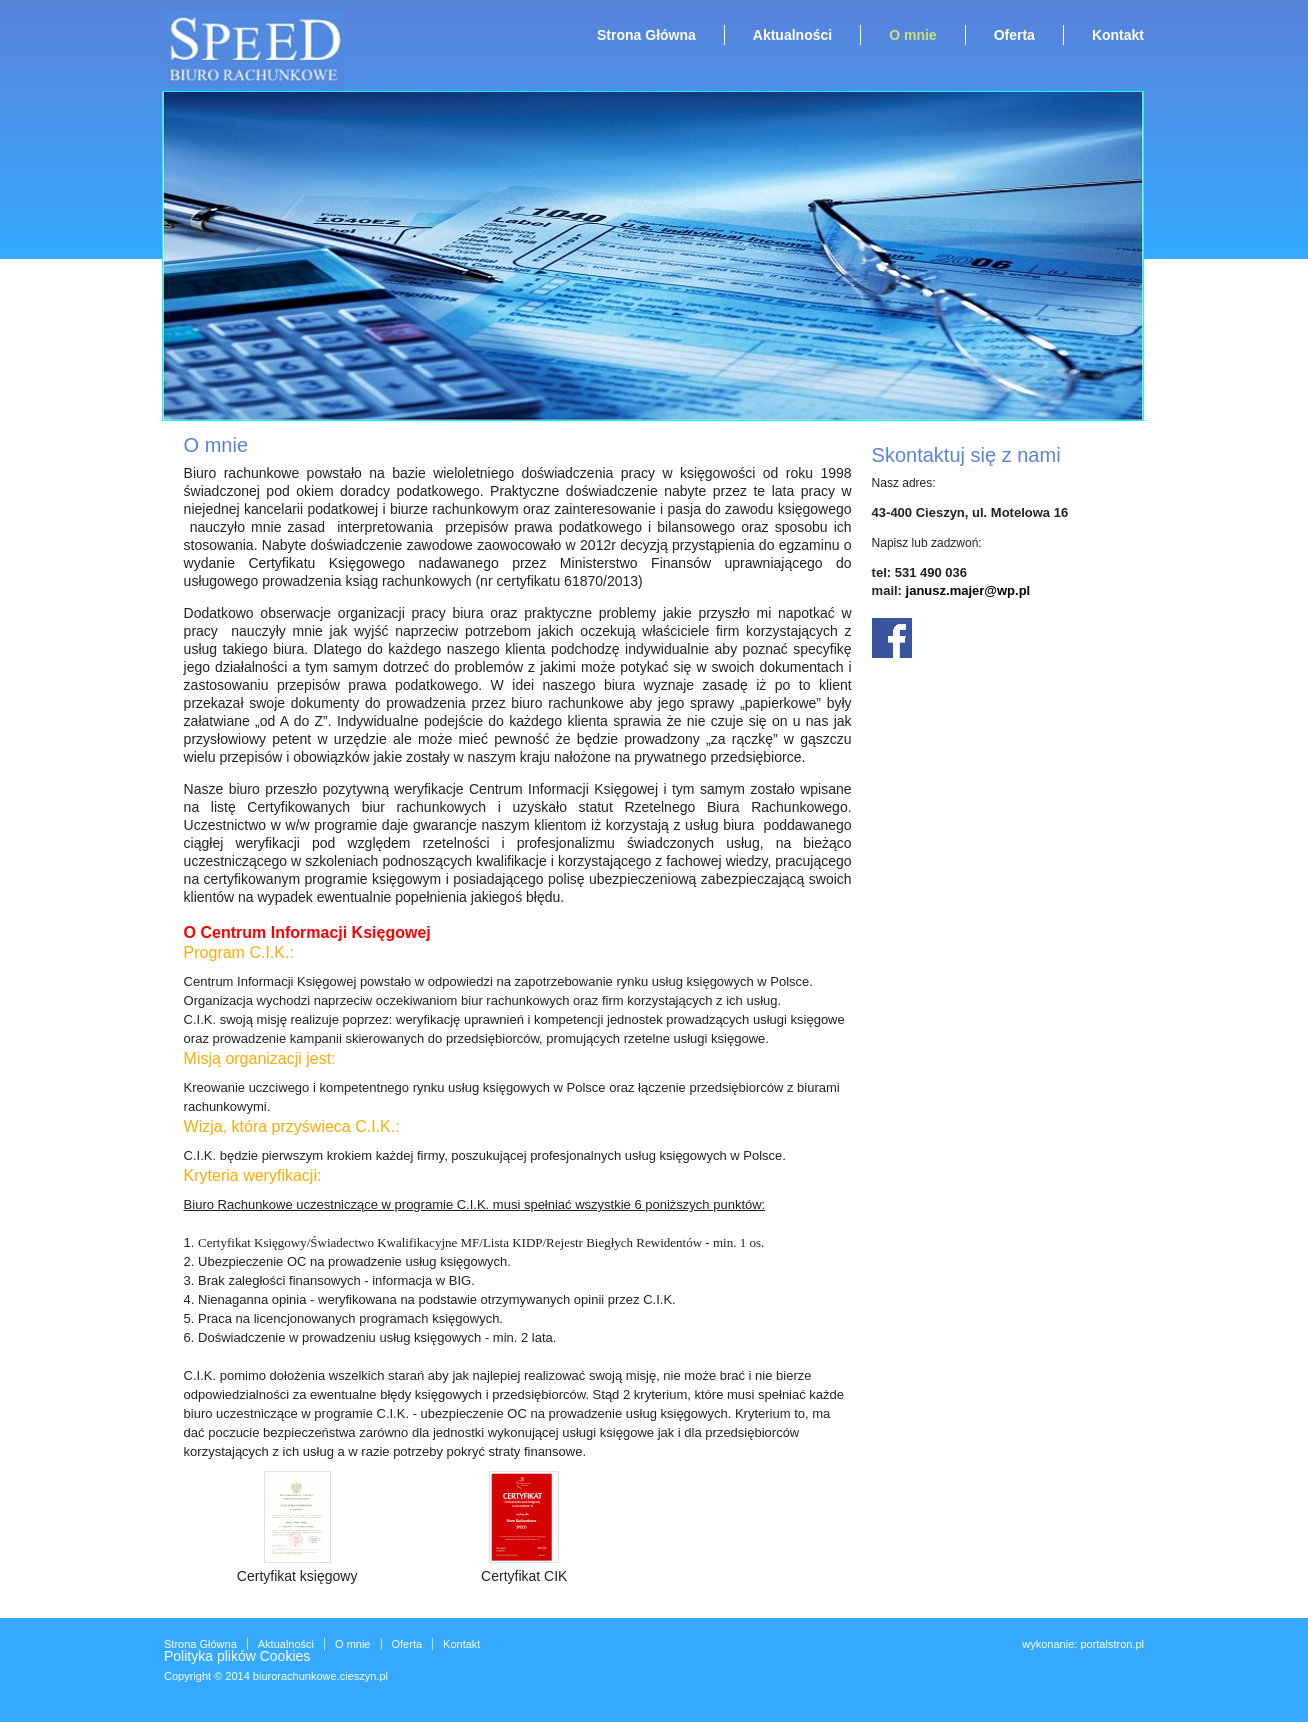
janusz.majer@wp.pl (968, 590)
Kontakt (1118, 35)
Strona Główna (646, 35)
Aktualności (792, 35)
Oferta (1014, 35)
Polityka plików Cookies (237, 1656)
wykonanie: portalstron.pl (1083, 1644)
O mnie (912, 35)
